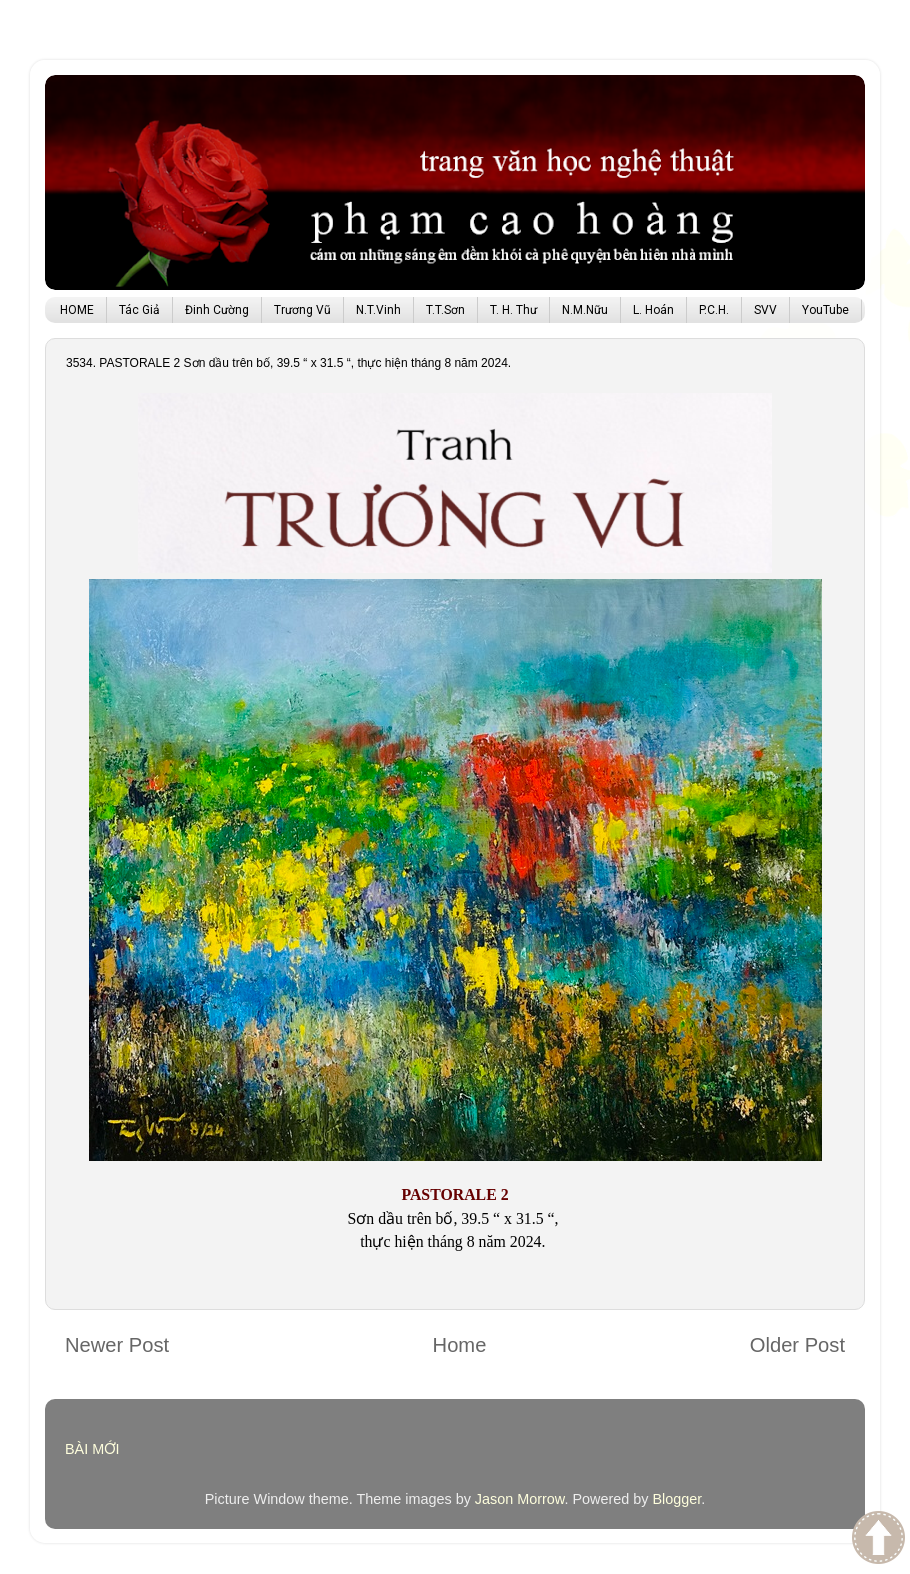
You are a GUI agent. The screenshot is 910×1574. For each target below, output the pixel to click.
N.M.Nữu (585, 310)
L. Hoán (653, 310)
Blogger (676, 1499)
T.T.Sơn (445, 310)
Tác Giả (139, 310)
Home (460, 1345)
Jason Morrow (520, 1499)
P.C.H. (714, 310)
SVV (765, 310)
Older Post (797, 1345)
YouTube (825, 310)
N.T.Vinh (378, 310)
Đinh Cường (217, 310)
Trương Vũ (302, 310)
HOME (77, 310)
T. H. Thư (513, 310)
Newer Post (117, 1345)
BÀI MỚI (92, 1449)
